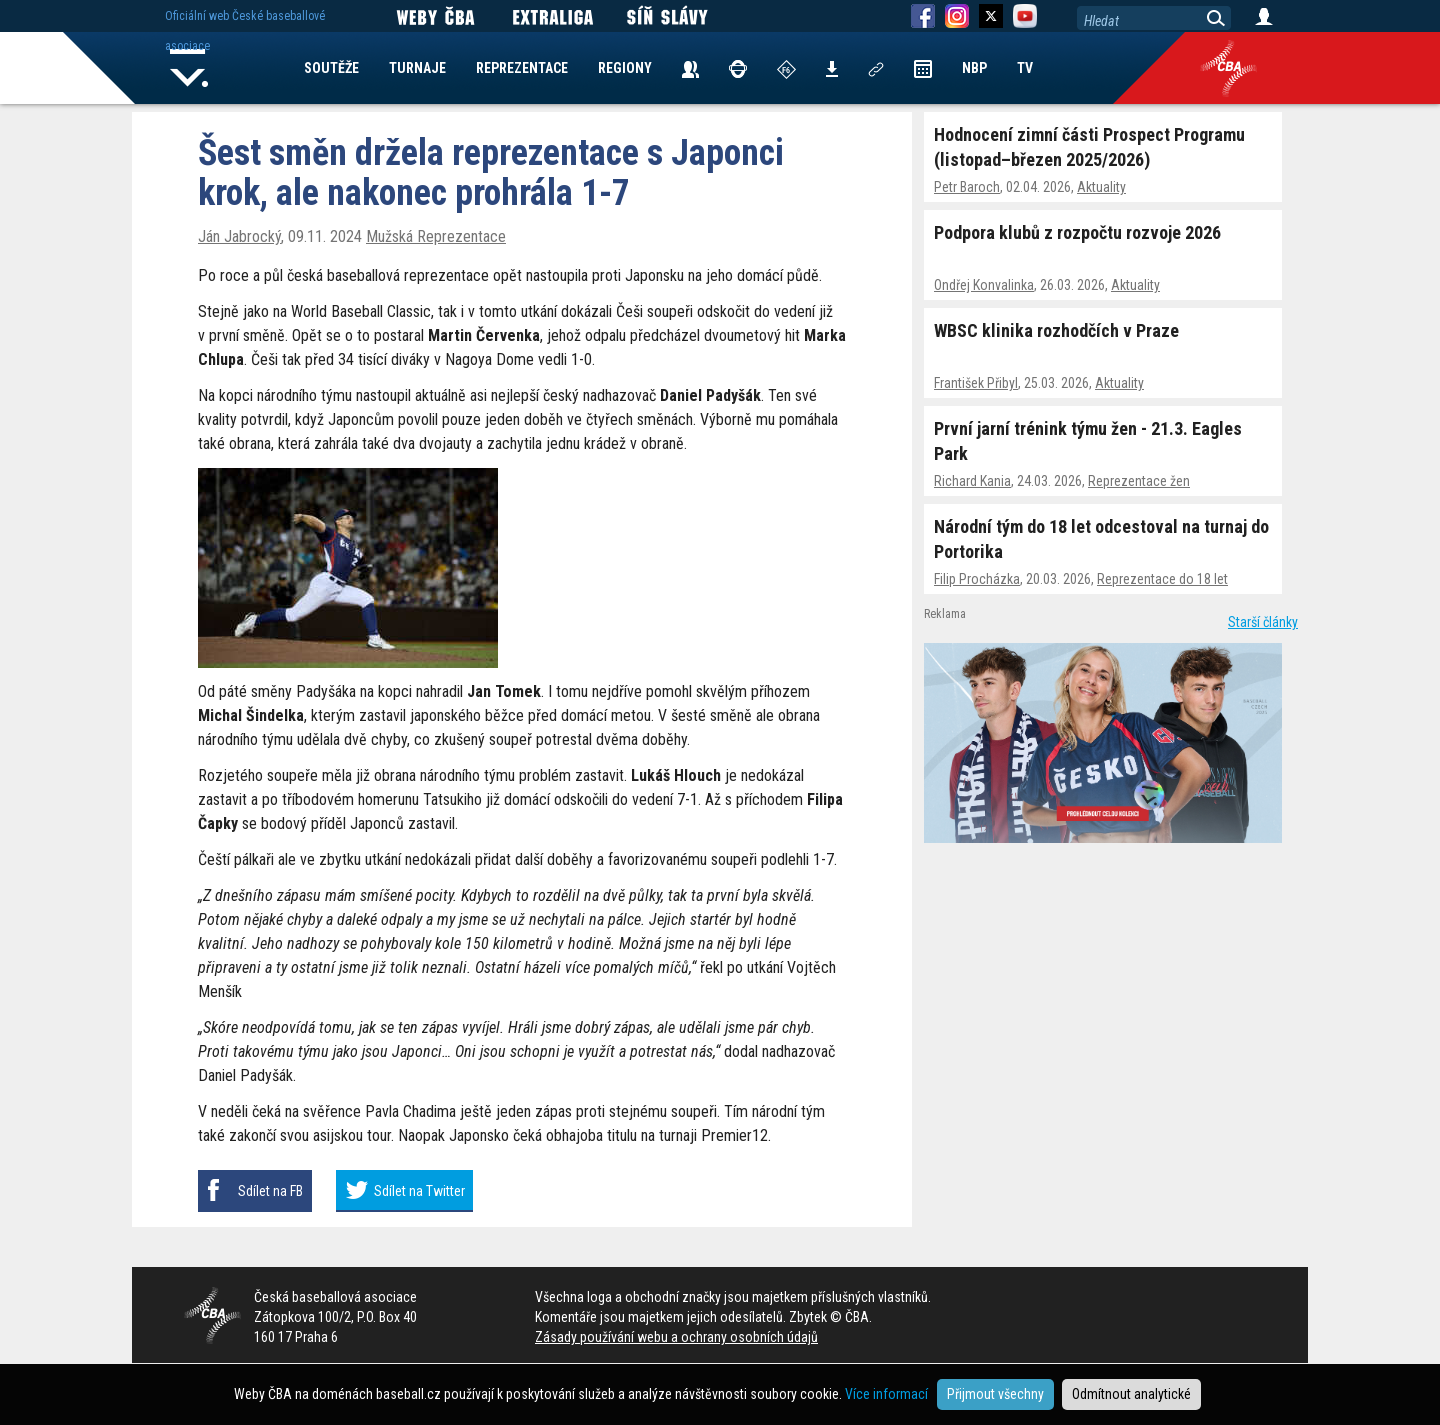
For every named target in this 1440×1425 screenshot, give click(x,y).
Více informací (886, 1394)
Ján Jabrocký (239, 236)
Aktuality (1101, 187)
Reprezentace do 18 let (1162, 579)
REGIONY (625, 68)
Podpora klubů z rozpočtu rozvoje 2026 (1077, 232)
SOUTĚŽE (331, 68)
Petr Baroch (967, 187)
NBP (974, 68)
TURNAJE (417, 68)
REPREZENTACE (522, 68)
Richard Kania (972, 481)
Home (189, 68)
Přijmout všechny (995, 1394)
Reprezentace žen (1139, 481)
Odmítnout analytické (1131, 1394)
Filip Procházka (977, 579)
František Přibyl (976, 383)
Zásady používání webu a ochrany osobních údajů (676, 1337)
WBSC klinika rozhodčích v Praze (1056, 330)
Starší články (1263, 622)
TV (1025, 68)
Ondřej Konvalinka (984, 285)
